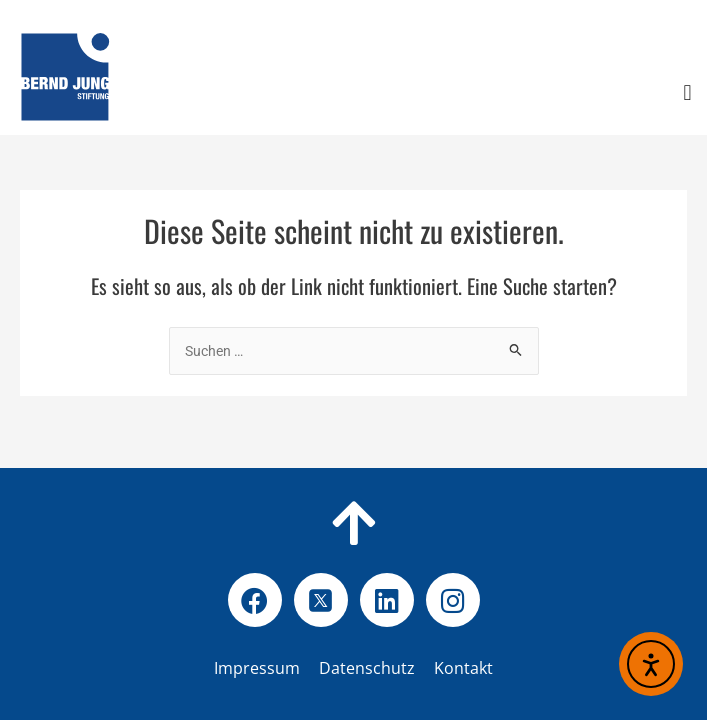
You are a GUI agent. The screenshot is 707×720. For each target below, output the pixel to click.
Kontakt (463, 668)
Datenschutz (399, 668)
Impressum (257, 668)
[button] (687, 93)
